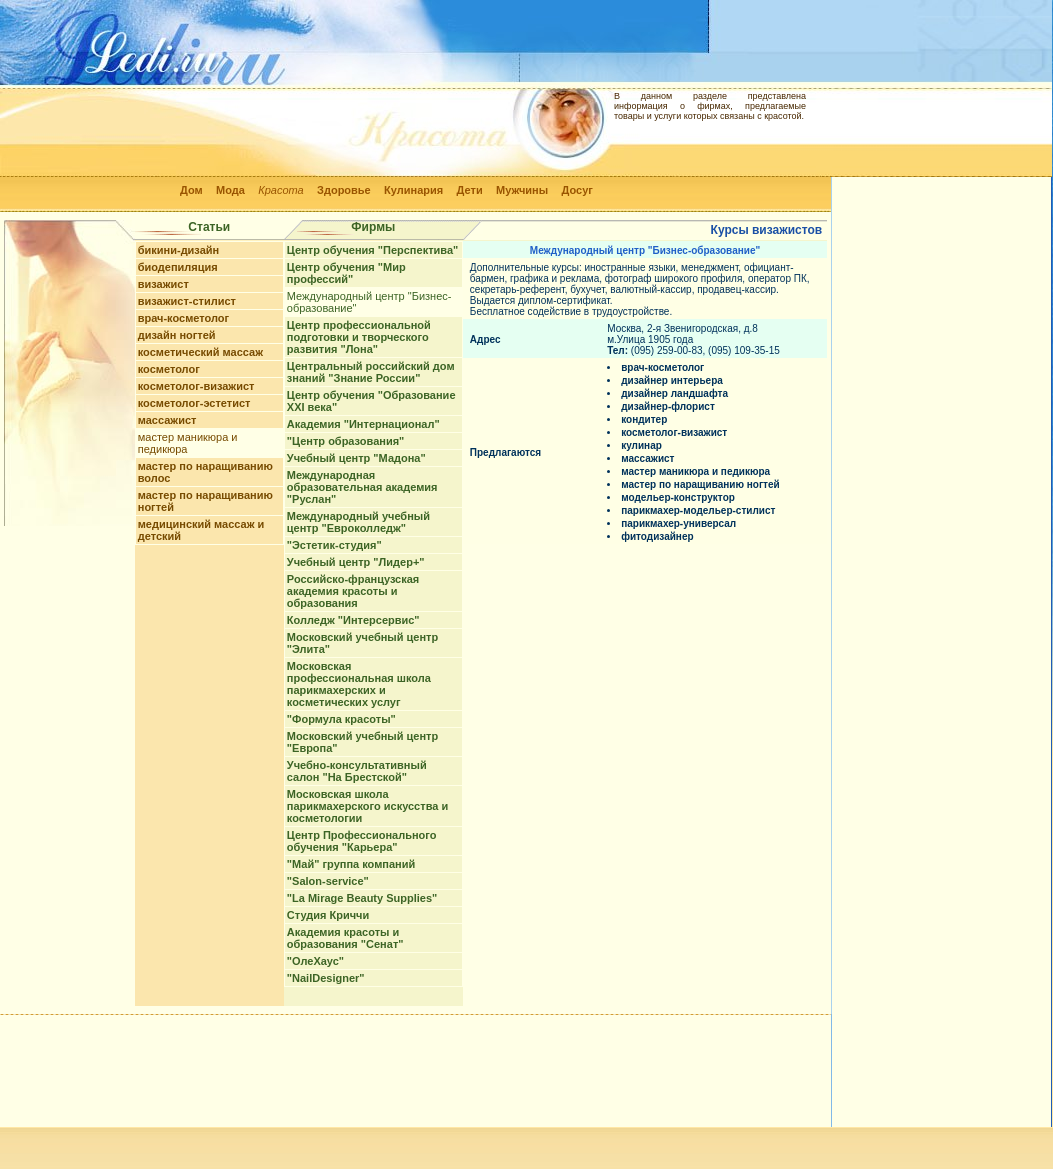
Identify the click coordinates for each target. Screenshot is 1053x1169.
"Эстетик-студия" (334, 545)
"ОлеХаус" (315, 961)
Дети (470, 190)
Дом (191, 190)
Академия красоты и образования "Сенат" (345, 938)
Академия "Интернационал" (363, 424)
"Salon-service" (328, 881)
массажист (167, 420)
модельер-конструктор (678, 497)
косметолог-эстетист (194, 403)
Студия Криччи (328, 915)
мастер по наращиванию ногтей (700, 484)
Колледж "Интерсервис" (353, 620)
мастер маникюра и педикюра (695, 471)
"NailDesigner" (326, 978)
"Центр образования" (345, 441)
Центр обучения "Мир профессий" (346, 273)
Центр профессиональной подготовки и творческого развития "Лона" (359, 337)
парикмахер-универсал (678, 523)
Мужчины (522, 190)
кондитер (644, 419)
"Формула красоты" (341, 719)
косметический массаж (200, 352)
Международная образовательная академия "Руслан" (362, 487)
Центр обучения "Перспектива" (372, 250)
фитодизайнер (657, 536)
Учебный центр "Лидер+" (356, 562)
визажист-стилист (187, 301)
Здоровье (344, 190)
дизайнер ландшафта (674, 393)
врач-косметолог (183, 318)
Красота (281, 190)
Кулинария (413, 190)
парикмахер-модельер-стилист (698, 510)
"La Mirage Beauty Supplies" (362, 898)
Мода (230, 190)
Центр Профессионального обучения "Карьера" (362, 841)
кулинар (641, 445)
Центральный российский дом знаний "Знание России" (371, 372)
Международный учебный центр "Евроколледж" (358, 522)
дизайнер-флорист (668, 406)
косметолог (169, 369)
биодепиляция (178, 267)
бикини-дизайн (179, 250)
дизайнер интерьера (672, 380)
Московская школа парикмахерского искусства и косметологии (367, 806)
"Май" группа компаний (351, 864)
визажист (163, 284)
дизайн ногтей (177, 335)
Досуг (576, 190)
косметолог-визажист (196, 386)
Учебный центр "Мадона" (356, 458)
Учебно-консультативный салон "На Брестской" (357, 771)
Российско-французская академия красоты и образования (353, 591)
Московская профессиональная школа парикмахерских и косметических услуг (359, 684)
